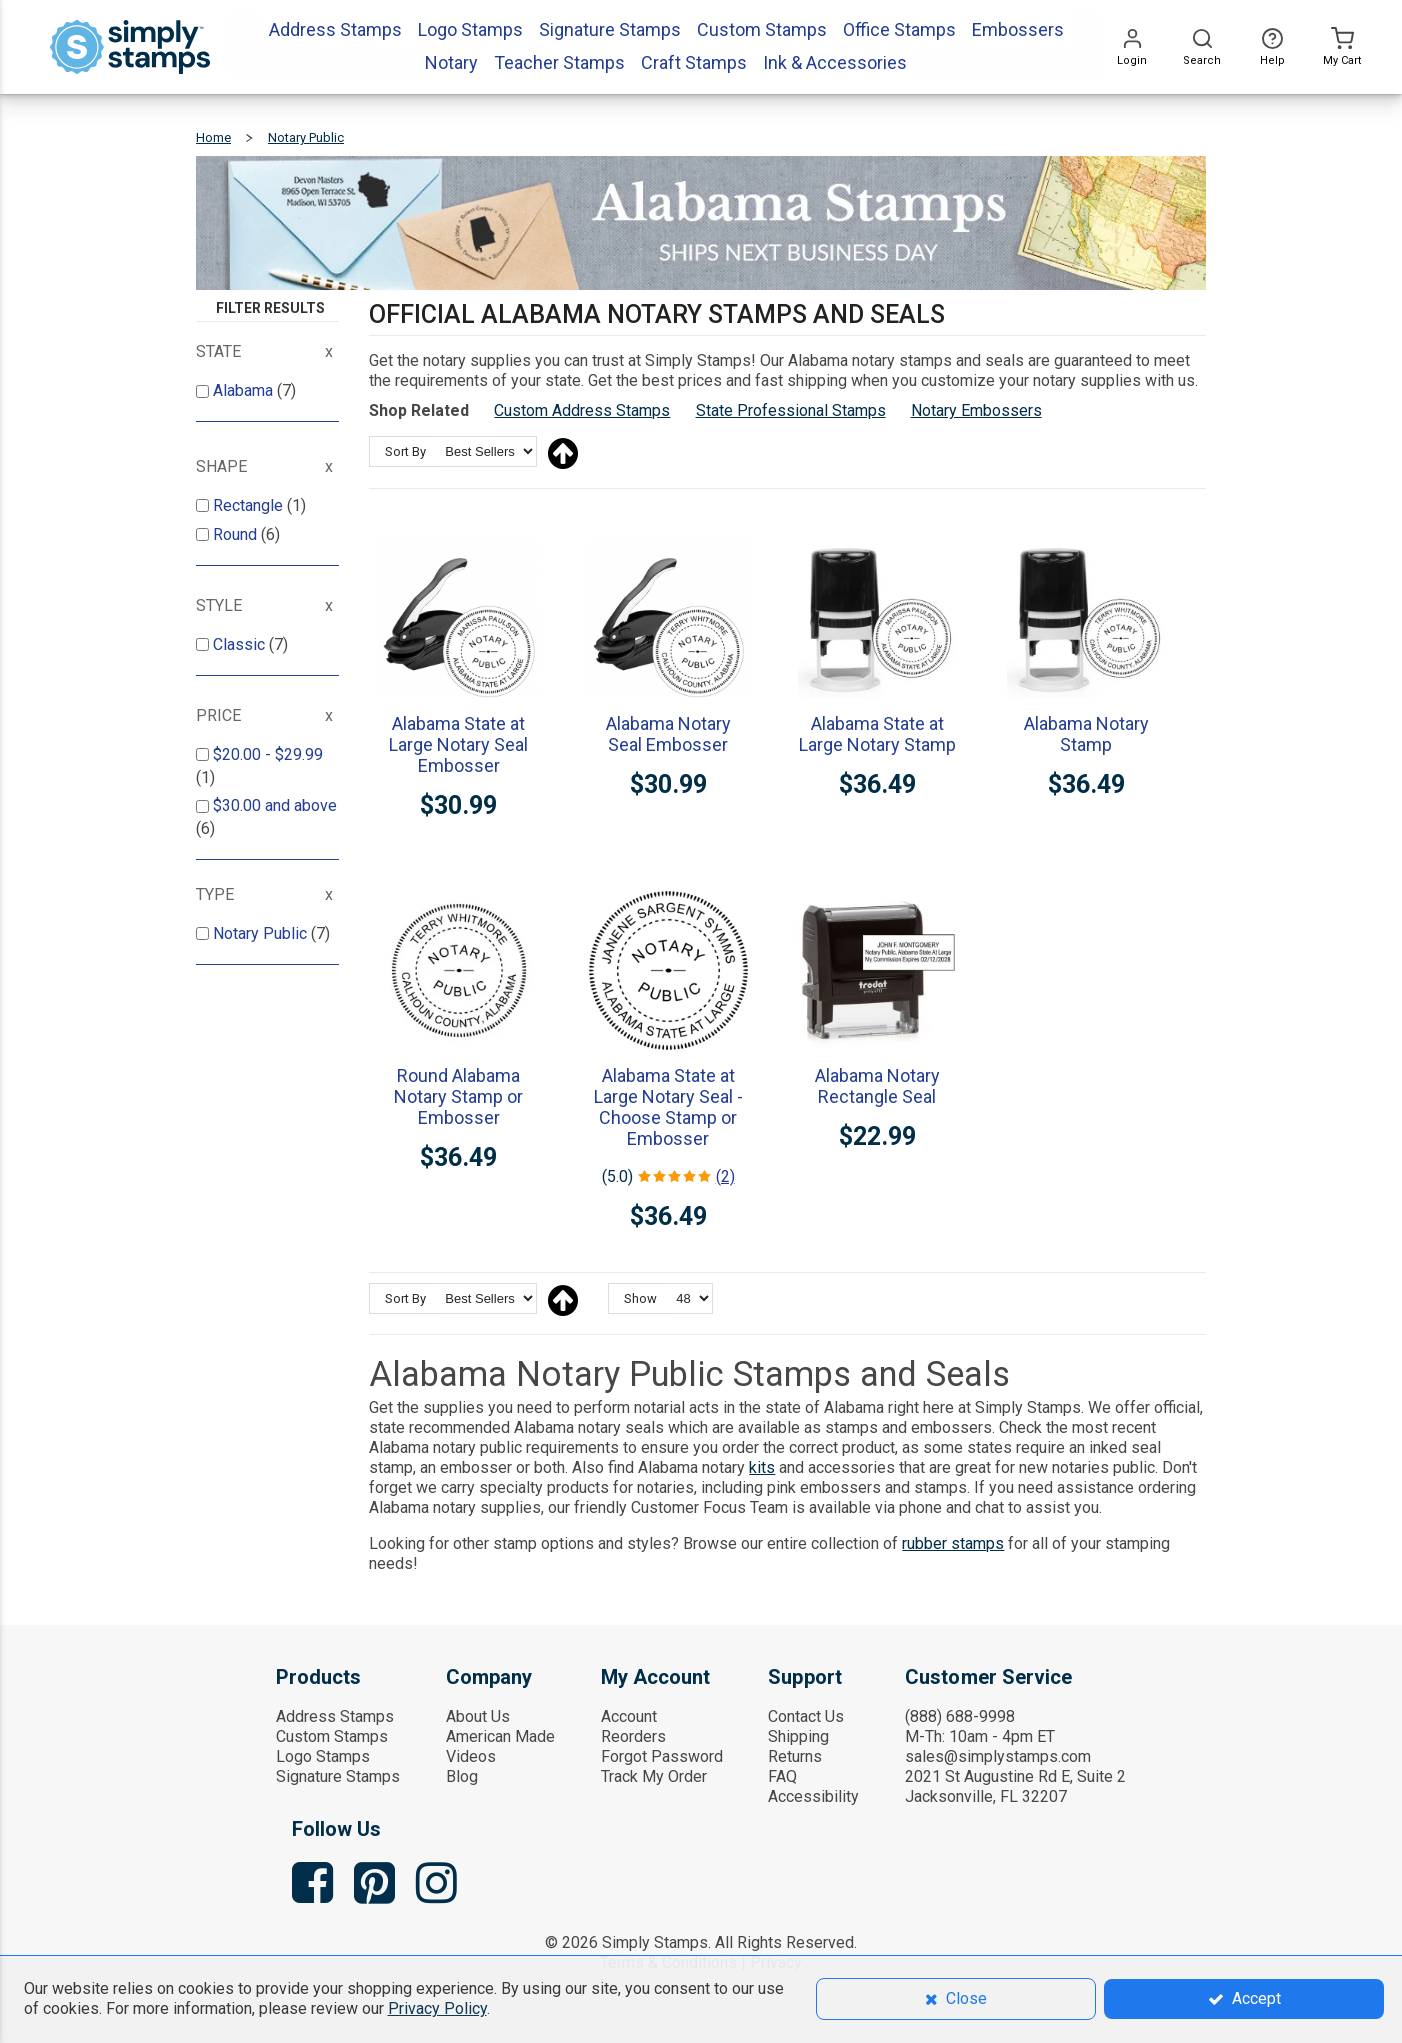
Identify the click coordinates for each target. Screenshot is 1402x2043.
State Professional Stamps (791, 410)
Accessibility (813, 1796)
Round (237, 534)
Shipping (798, 1736)
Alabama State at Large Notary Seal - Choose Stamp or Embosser (668, 1107)
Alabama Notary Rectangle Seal (877, 1086)
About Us (478, 1716)
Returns (795, 1756)
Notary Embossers (976, 410)
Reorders (633, 1736)
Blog (462, 1776)
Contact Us (806, 1716)
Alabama (245, 390)
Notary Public (262, 933)
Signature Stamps (338, 1776)
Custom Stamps (332, 1736)
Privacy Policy (437, 2008)
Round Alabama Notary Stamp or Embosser (458, 1096)
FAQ (782, 1776)
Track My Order (654, 1776)
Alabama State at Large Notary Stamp (877, 734)
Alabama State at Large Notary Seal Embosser (458, 744)
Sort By (405, 451)
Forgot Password (662, 1756)
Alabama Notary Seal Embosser (668, 734)
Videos (471, 1756)
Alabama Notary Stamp (1086, 734)
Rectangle (250, 505)
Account (629, 1716)
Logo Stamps (323, 1756)
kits (762, 1467)
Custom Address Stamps (582, 410)
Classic (241, 644)
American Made (500, 1736)
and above (275, 805)
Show (640, 1298)
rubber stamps (953, 1543)
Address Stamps (335, 1716)
